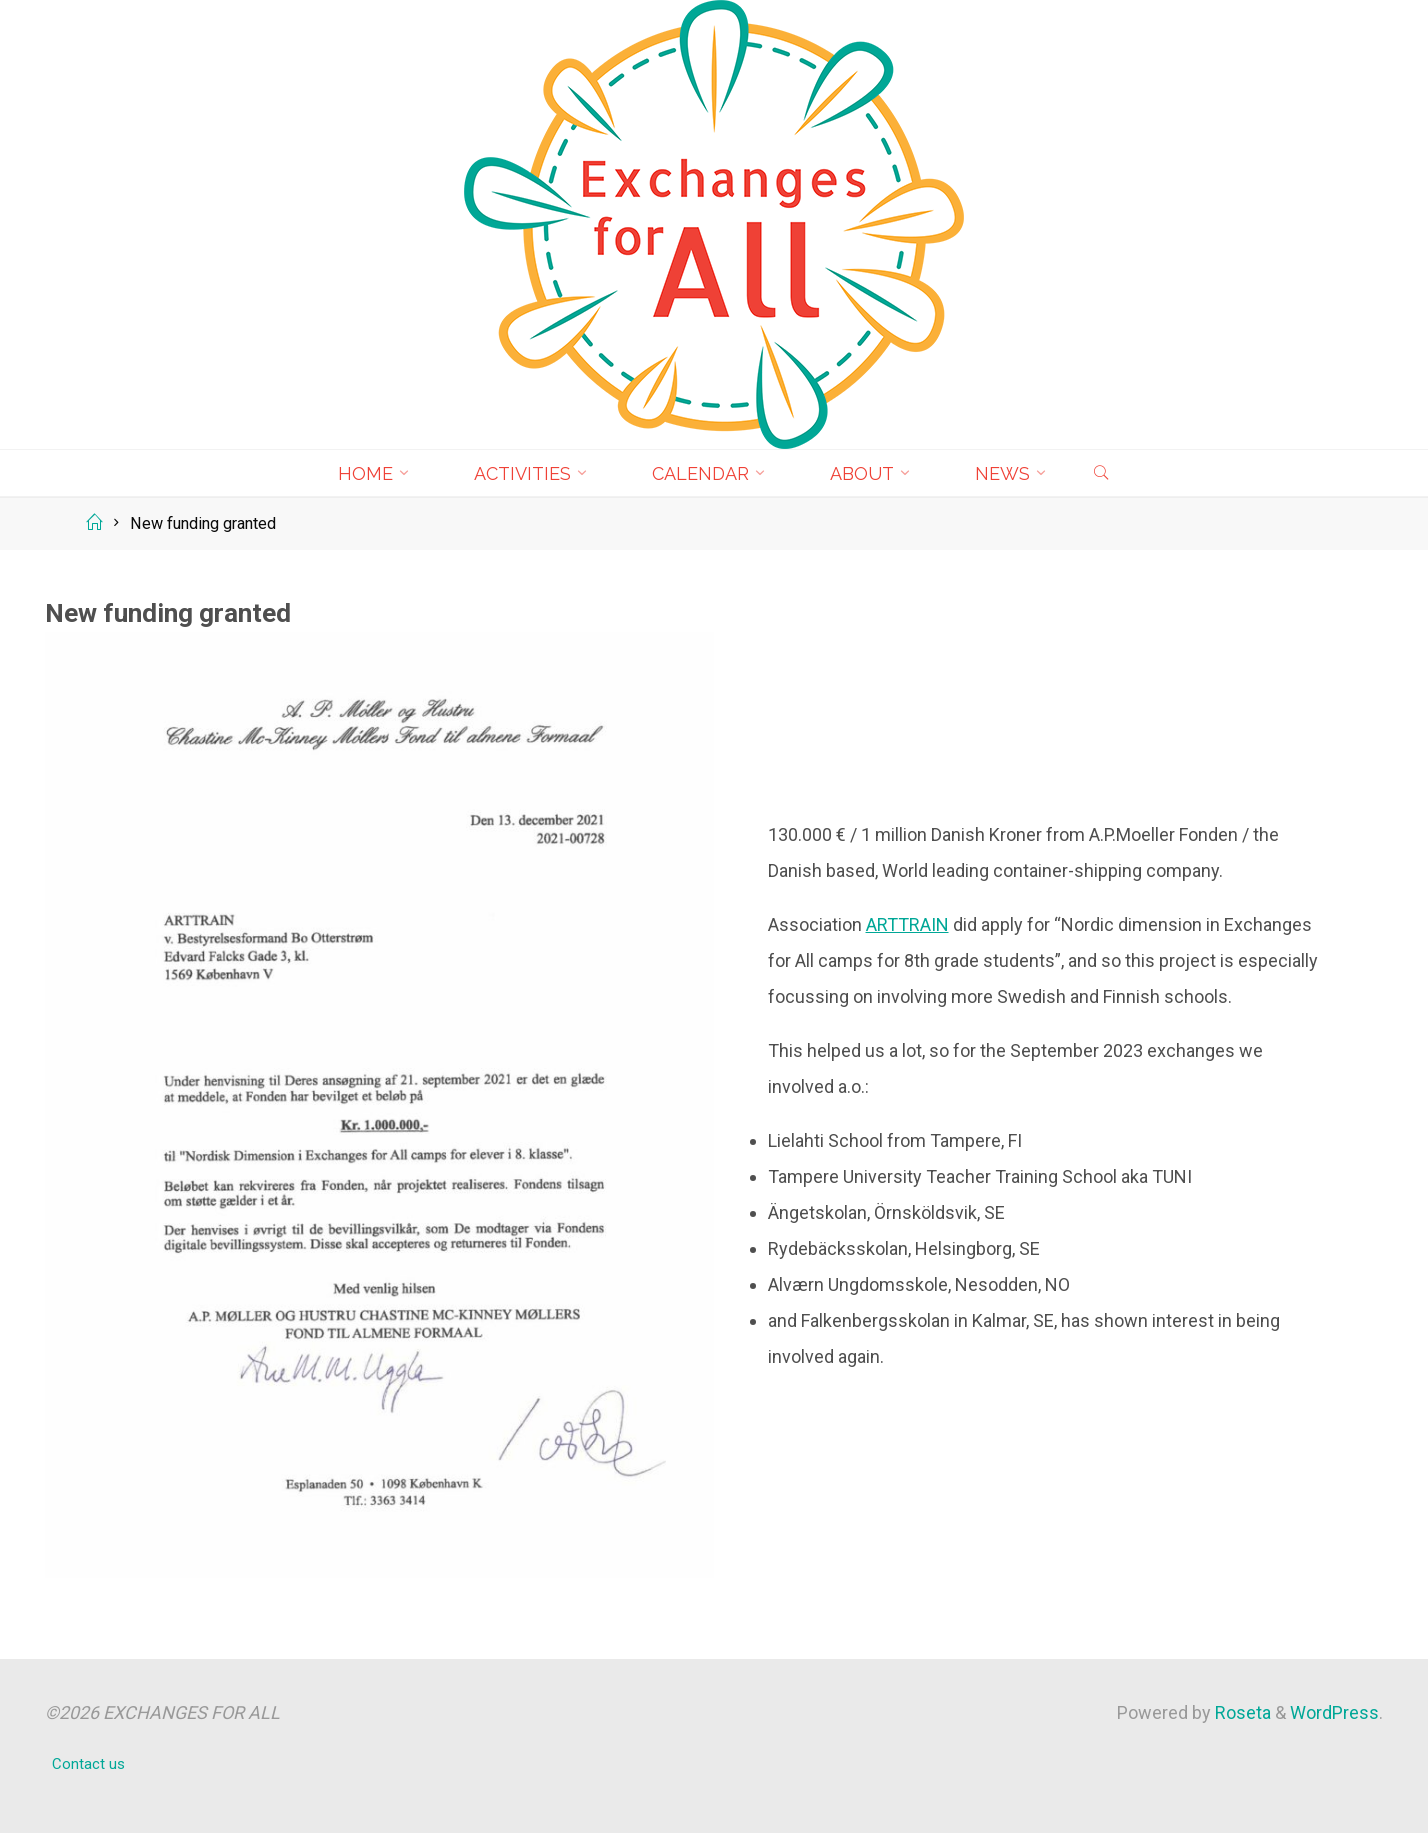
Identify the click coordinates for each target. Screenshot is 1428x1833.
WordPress (1334, 1712)
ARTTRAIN (907, 924)
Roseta (1241, 1712)
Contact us (88, 1764)
